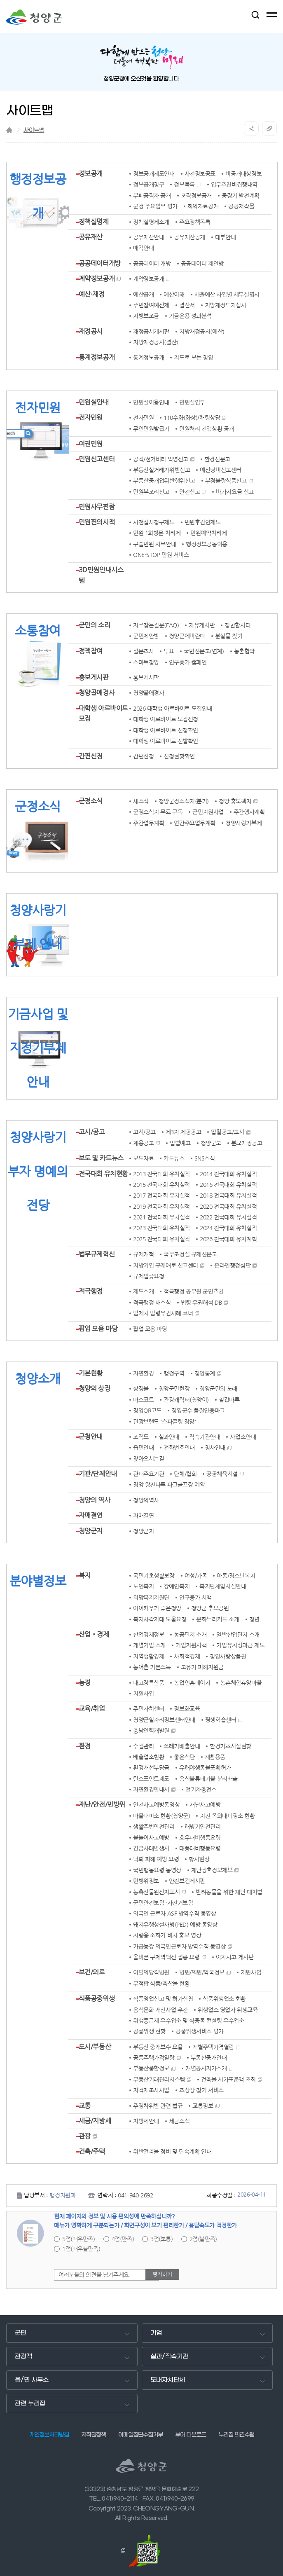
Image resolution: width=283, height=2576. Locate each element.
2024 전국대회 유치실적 (228, 1228)
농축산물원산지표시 (156, 1892)
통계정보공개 (97, 357)
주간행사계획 (249, 812)
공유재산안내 (148, 237)
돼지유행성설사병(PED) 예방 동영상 (175, 1925)
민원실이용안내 (151, 402)
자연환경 (143, 1373)
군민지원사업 (207, 812)
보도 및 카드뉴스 (101, 1158)
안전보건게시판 (187, 1881)
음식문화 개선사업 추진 (160, 2010)
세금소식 (179, 2121)
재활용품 (215, 1757)
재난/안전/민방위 (102, 1804)
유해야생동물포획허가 (205, 1768)
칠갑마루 (229, 1400)
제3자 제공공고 (183, 1132)
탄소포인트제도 (151, 1779)
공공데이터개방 (100, 263)
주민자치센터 (148, 1709)
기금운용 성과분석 (190, 316)
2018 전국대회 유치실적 (228, 1195)
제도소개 (143, 1291)
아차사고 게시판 (235, 1957)
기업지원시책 (190, 1645)
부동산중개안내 (209, 2058)
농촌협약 (244, 651)
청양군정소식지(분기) (184, 801)
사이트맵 (33, 130)
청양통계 (204, 1373)
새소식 (141, 801)
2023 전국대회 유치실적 (161, 1228)
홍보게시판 (94, 677)
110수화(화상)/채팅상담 (192, 418)
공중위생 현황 (149, 2031)
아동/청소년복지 (236, 1576)
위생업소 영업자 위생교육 (228, 2010)
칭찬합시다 (237, 625)
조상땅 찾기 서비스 (201, 2090)
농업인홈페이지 (192, 1683)
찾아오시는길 (148, 1459)
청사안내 (215, 1448)
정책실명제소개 (151, 222)
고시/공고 (92, 1131)
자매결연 (91, 1515)
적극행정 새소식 (152, 1303)
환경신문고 (217, 459)
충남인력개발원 (151, 1731)
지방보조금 (146, 316)
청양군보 (211, 1143)
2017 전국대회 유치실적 (161, 1195)
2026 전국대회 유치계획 (228, 1239)
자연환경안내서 (151, 1789)
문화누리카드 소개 (217, 1619)
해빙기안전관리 (203, 1827)
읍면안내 (143, 1448)
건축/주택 (92, 2151)
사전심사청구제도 (154, 522)
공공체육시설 (221, 1474)
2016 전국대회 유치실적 (228, 1185)
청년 (254, 1619)
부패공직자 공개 (152, 196)
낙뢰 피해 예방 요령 (156, 1859)
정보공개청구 (148, 184)
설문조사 (143, 651)
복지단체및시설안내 (222, 1586)
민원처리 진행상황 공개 (206, 429)
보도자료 (143, 1158)
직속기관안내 (204, 1437)
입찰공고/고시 (227, 1132)
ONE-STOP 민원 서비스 (161, 555)
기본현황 (91, 1373)
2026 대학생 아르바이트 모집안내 (172, 708)
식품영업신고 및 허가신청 (163, 1999)
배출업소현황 (148, 1757)
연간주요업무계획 (194, 823)
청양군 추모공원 (210, 1608)
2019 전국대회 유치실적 (161, 1207)
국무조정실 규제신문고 (190, 1254)
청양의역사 (146, 1500)
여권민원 (91, 443)
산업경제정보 (148, 1635)
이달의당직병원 (151, 1972)
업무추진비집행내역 (234, 184)
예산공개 (143, 294)
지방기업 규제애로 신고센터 (165, 1265)
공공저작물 (241, 206)
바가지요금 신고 (235, 492)
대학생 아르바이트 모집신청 (165, 719)
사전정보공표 (200, 174)
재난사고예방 (204, 1805)
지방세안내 (146, 2121)
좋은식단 (184, 1757)
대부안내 (225, 237)
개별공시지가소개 (206, 2068)
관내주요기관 (148, 1474)
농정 (85, 1682)
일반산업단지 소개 (237, 1635)
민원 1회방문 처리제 (156, 533)
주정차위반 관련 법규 (157, 2106)
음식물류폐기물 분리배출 (208, 1779)
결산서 (187, 305)
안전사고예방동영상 (156, 1805)
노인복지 (143, 1586)
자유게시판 (202, 625)
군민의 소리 (94, 625)
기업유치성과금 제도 (240, 1645)
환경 (85, 1746)
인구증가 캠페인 (188, 662)
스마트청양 (146, 662)
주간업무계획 (148, 823)
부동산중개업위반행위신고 (164, 481)
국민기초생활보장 (154, 1576)
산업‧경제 (94, 1634)
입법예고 (180, 1143)
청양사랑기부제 (243, 823)
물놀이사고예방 (151, 1838)
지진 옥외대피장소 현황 (227, 1816)
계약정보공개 (97, 278)
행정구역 (174, 1373)
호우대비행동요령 (200, 1838)
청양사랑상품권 (228, 1656)
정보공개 (91, 173)
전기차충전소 (200, 1789)
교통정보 (202, 2106)
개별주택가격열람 (213, 2047)
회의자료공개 (202, 206)
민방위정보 (146, 1881)
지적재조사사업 (151, 2090)
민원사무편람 (97, 506)
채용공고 (143, 1143)
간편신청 (91, 756)
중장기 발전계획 (241, 196)
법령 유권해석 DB (201, 1303)
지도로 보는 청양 (193, 357)
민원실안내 (94, 402)
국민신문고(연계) (204, 651)
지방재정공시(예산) (202, 332)
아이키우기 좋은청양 (157, 1608)
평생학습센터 (220, 1720)
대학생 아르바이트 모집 (103, 713)
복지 (85, 1575)
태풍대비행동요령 (200, 1848)
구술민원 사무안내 (154, 544)
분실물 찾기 (228, 636)
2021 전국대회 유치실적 (161, 1217)
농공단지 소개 (190, 1635)
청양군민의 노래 (218, 1389)
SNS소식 (204, 1158)
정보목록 (184, 184)
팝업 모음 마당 (98, 1328)
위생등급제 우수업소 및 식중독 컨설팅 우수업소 (188, 2021)
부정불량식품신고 (226, 481)
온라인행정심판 (232, 1265)
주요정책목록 (194, 222)
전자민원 (91, 417)
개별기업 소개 (149, 1645)
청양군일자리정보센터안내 (164, 1720)
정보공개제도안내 (154, 174)
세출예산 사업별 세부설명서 (227, 294)
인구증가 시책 (195, 1597)
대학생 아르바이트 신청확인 (165, 730)
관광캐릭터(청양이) (186, 1400)
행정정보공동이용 (206, 544)
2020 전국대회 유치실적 (228, 1207)
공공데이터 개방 (152, 264)
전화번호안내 (179, 1448)
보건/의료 (92, 1972)
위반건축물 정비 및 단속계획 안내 (172, 2152)
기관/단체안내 (98, 1473)
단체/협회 (185, 1474)
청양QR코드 (147, 1410)
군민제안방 (146, 636)
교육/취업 (92, 1708)
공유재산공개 (189, 237)
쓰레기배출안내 (182, 1746)
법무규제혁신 (97, 1254)
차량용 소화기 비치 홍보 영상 (167, 1935)
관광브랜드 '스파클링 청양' (164, 1422)
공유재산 (91, 237)
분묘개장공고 (246, 1143)
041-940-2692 (135, 2195)
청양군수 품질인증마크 (198, 1410)
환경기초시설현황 (230, 1746)
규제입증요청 (148, 1276)
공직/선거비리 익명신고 (160, 459)
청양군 (34, 17)
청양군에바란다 (187, 636)
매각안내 (143, 248)
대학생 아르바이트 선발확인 (165, 741)
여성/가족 (196, 1576)
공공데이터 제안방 (202, 264)
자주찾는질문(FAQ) (156, 625)
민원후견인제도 (203, 522)
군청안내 (91, 1436)
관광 (85, 2136)
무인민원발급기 (151, 429)
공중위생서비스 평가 (199, 2031)
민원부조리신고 (151, 492)
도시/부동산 (95, 2046)
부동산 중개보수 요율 (157, 2047)
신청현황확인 (179, 756)
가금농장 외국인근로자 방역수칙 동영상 (179, 1946)
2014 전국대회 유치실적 (228, 1174)
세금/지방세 (95, 2120)
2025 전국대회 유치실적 (161, 1239)
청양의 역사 (94, 1500)
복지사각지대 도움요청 (159, 1619)
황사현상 (199, 1859)
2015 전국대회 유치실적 (161, 1185)
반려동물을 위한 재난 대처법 (229, 1892)
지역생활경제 (148, 1656)
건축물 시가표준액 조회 (228, 2079)
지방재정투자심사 (225, 305)
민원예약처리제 (208, 533)
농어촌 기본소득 (152, 1667)
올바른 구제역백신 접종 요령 (166, 1957)
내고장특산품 (148, 1683)
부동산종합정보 (151, 2068)
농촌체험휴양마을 (241, 1683)
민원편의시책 (97, 522)
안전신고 (189, 492)
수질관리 (143, 1746)
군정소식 (91, 801)
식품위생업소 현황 (224, 1999)
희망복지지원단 (151, 1597)
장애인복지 (176, 1586)
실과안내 (169, 1437)
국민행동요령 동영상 (157, 1870)
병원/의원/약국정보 (202, 1972)
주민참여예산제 (151, 305)
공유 (251, 128)
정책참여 (91, 651)
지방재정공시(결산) (155, 342)
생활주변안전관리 (154, 1827)
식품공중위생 (97, 1998)
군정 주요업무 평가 (155, 206)
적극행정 (91, 1291)
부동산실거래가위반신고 (161, 470)
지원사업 (143, 1693)
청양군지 (91, 1531)
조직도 (141, 1437)
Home (9, 130)
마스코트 (143, 1400)
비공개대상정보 (243, 174)
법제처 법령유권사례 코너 (163, 1313)
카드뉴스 (174, 1158)
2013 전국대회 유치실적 (161, 1174)
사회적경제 (187, 1656)
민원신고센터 (97, 459)
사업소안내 (243, 1437)
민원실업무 (192, 402)
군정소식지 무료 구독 (157, 812)
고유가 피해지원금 (202, 1667)
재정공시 (91, 331)
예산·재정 (92, 294)
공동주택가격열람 (154, 2058)
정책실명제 (94, 221)
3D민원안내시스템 (101, 575)
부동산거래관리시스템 (159, 2079)
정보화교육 (187, 1709)
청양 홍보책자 (235, 801)
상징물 (141, 1389)
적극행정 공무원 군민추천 (194, 1291)
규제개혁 (143, 1254)
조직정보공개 (196, 196)
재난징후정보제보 (212, 1870)
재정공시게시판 (151, 332)
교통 (85, 2105)
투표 (169, 651)
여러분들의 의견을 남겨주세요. (94, 2275)
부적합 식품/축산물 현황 (161, 1983)
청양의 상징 (94, 1388)
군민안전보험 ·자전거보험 (163, 1903)
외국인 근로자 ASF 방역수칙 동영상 (174, 1913)
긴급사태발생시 (151, 1848)
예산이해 (174, 294)
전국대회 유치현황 (103, 1173)
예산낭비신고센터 (220, 470)
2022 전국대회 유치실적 (228, 1217)
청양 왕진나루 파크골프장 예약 (169, 1485)
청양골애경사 (97, 692)
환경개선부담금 (151, 1768)
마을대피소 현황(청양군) (161, 1816)
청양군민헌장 (174, 1389)
